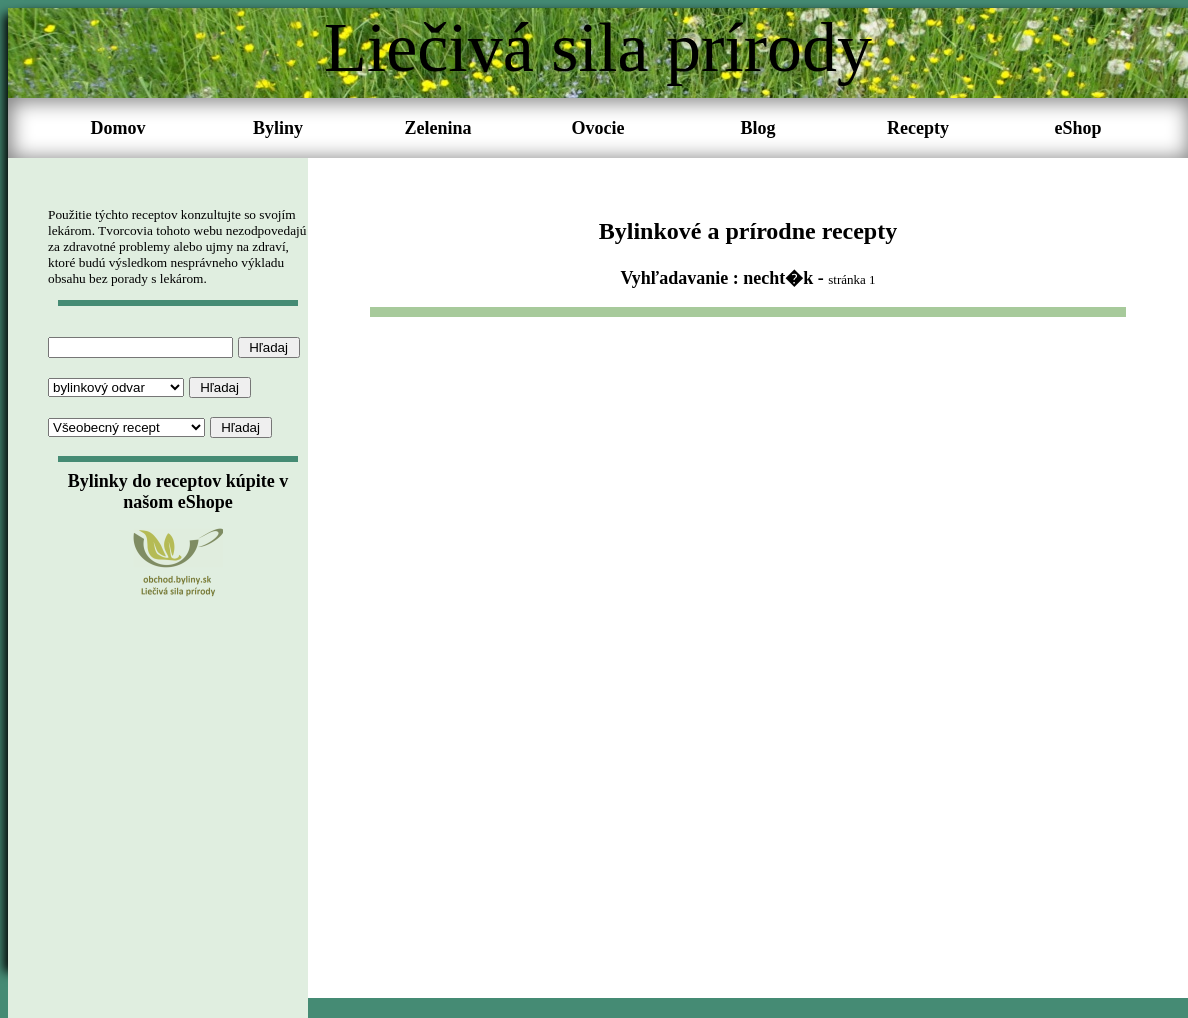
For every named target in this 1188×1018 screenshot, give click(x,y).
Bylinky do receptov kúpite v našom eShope (178, 491)
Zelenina (437, 128)
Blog (757, 128)
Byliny (278, 128)
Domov (118, 128)
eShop (1077, 128)
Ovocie (598, 128)
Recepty (918, 128)
